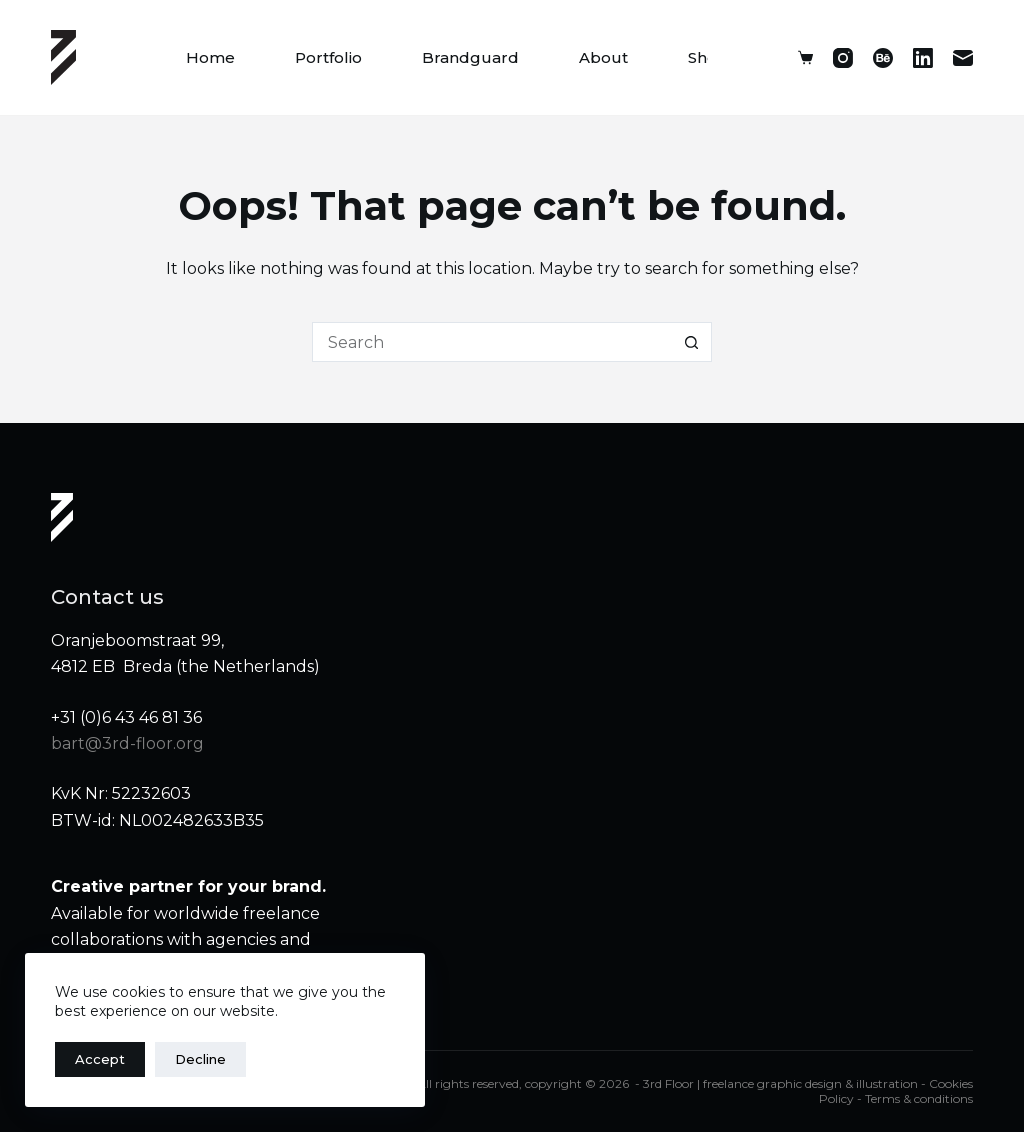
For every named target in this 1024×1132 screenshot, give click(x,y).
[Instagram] (843, 58)
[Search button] (692, 342)
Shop (708, 57)
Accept (100, 1059)
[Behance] (883, 58)
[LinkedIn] (923, 58)
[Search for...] (492, 342)
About (603, 57)
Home (210, 57)
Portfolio (328, 57)
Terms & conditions (919, 1098)
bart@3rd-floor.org (127, 743)
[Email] (963, 58)
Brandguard (470, 57)
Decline (200, 1059)
